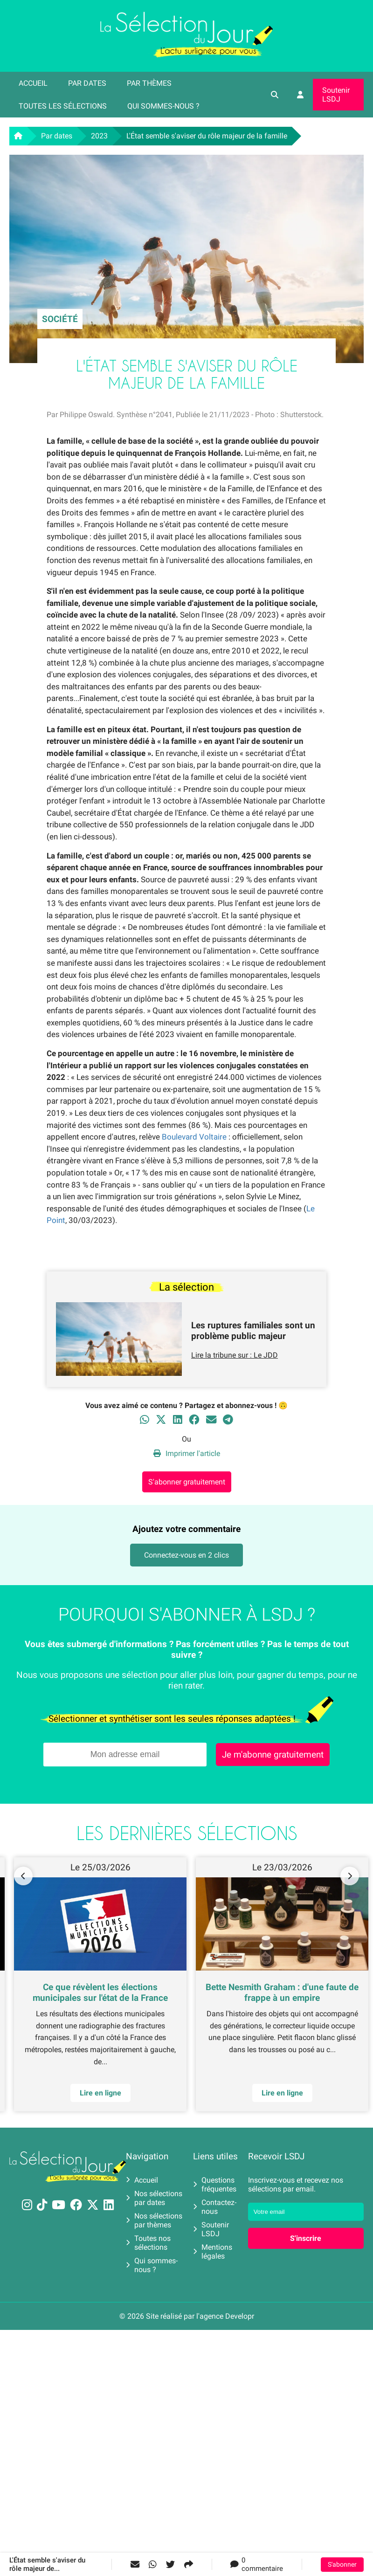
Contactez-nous (214, 2207)
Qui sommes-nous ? (163, 106)
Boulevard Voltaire (194, 1136)
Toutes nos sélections (148, 2243)
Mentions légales (212, 2251)
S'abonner (342, 2565)
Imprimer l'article (186, 1453)
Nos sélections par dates (154, 2198)
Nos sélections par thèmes (154, 2220)
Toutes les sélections (63, 106)
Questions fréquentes (214, 2184)
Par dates (87, 83)
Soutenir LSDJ (336, 94)
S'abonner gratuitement (186, 1481)
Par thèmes (149, 83)
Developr (239, 2316)
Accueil (33, 83)
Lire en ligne (100, 2092)
